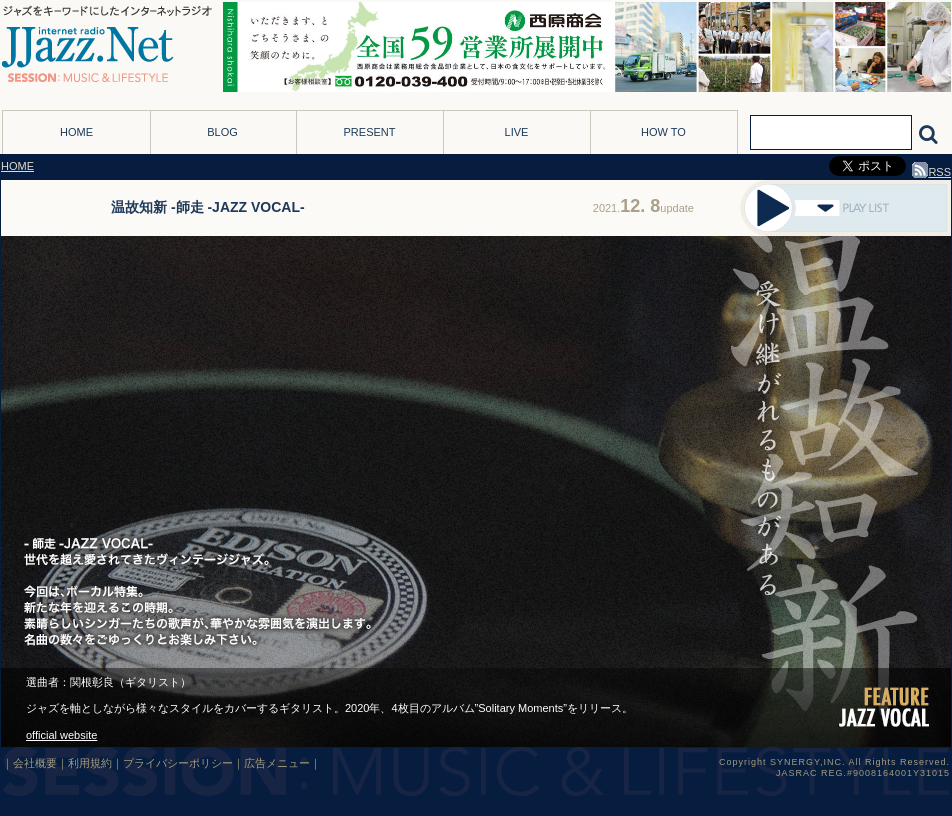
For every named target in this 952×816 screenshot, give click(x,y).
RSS (931, 172)
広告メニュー (277, 763)
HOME (76, 132)
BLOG (222, 132)
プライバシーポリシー (178, 763)
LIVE (517, 132)
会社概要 (35, 763)
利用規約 (90, 763)
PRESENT (370, 132)
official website (61, 735)
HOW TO (663, 132)
